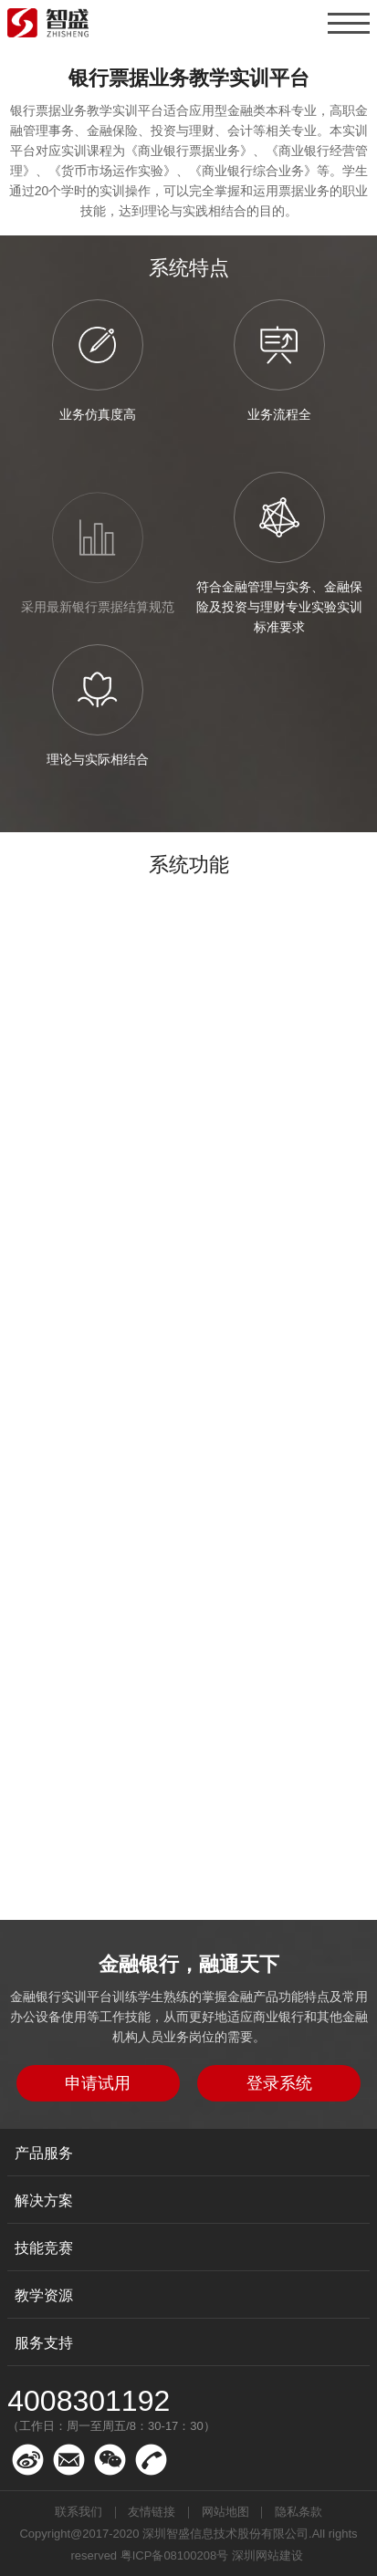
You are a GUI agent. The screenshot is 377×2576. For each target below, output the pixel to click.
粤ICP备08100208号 (174, 2555)
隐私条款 (298, 2512)
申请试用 (98, 2083)
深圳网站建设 (267, 2555)
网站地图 (225, 2512)
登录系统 (279, 2083)
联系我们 (78, 2512)
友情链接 (151, 2512)
